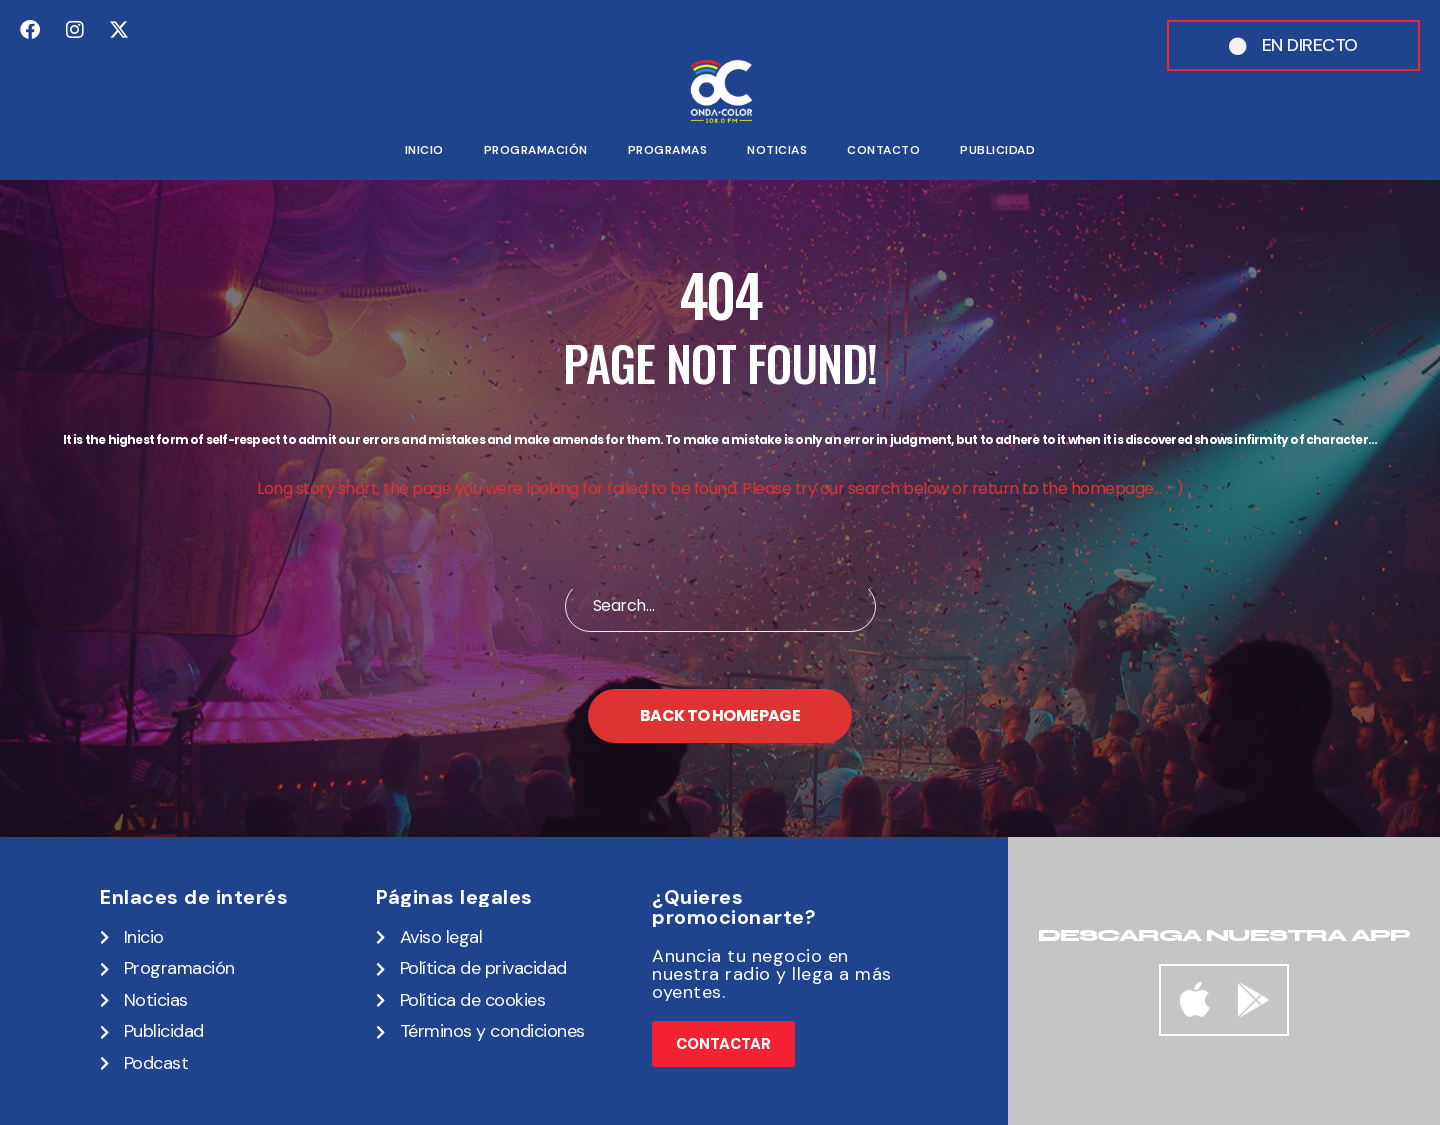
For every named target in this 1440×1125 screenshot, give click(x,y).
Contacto (883, 150)
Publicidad (997, 150)
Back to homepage (720, 715)
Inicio (424, 150)
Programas (668, 150)
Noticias (777, 150)
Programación (536, 150)
